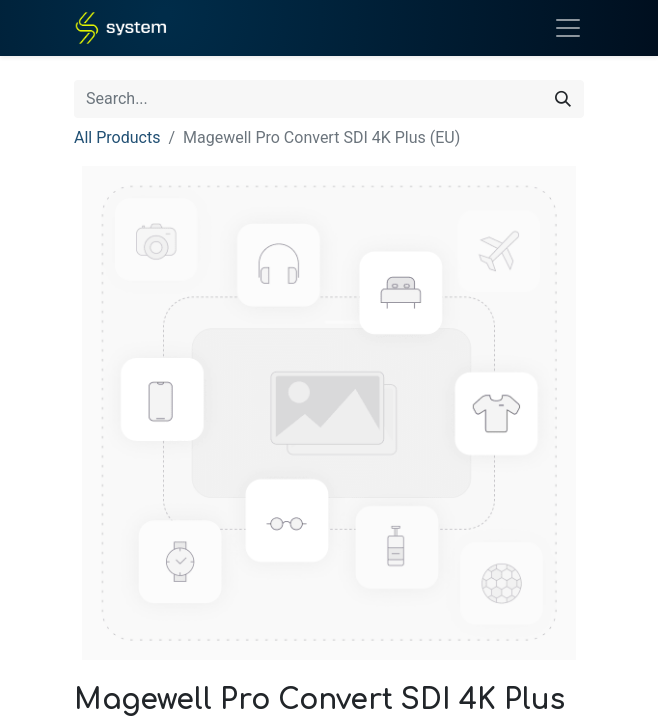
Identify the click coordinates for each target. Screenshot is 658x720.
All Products (117, 137)
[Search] (563, 99)
